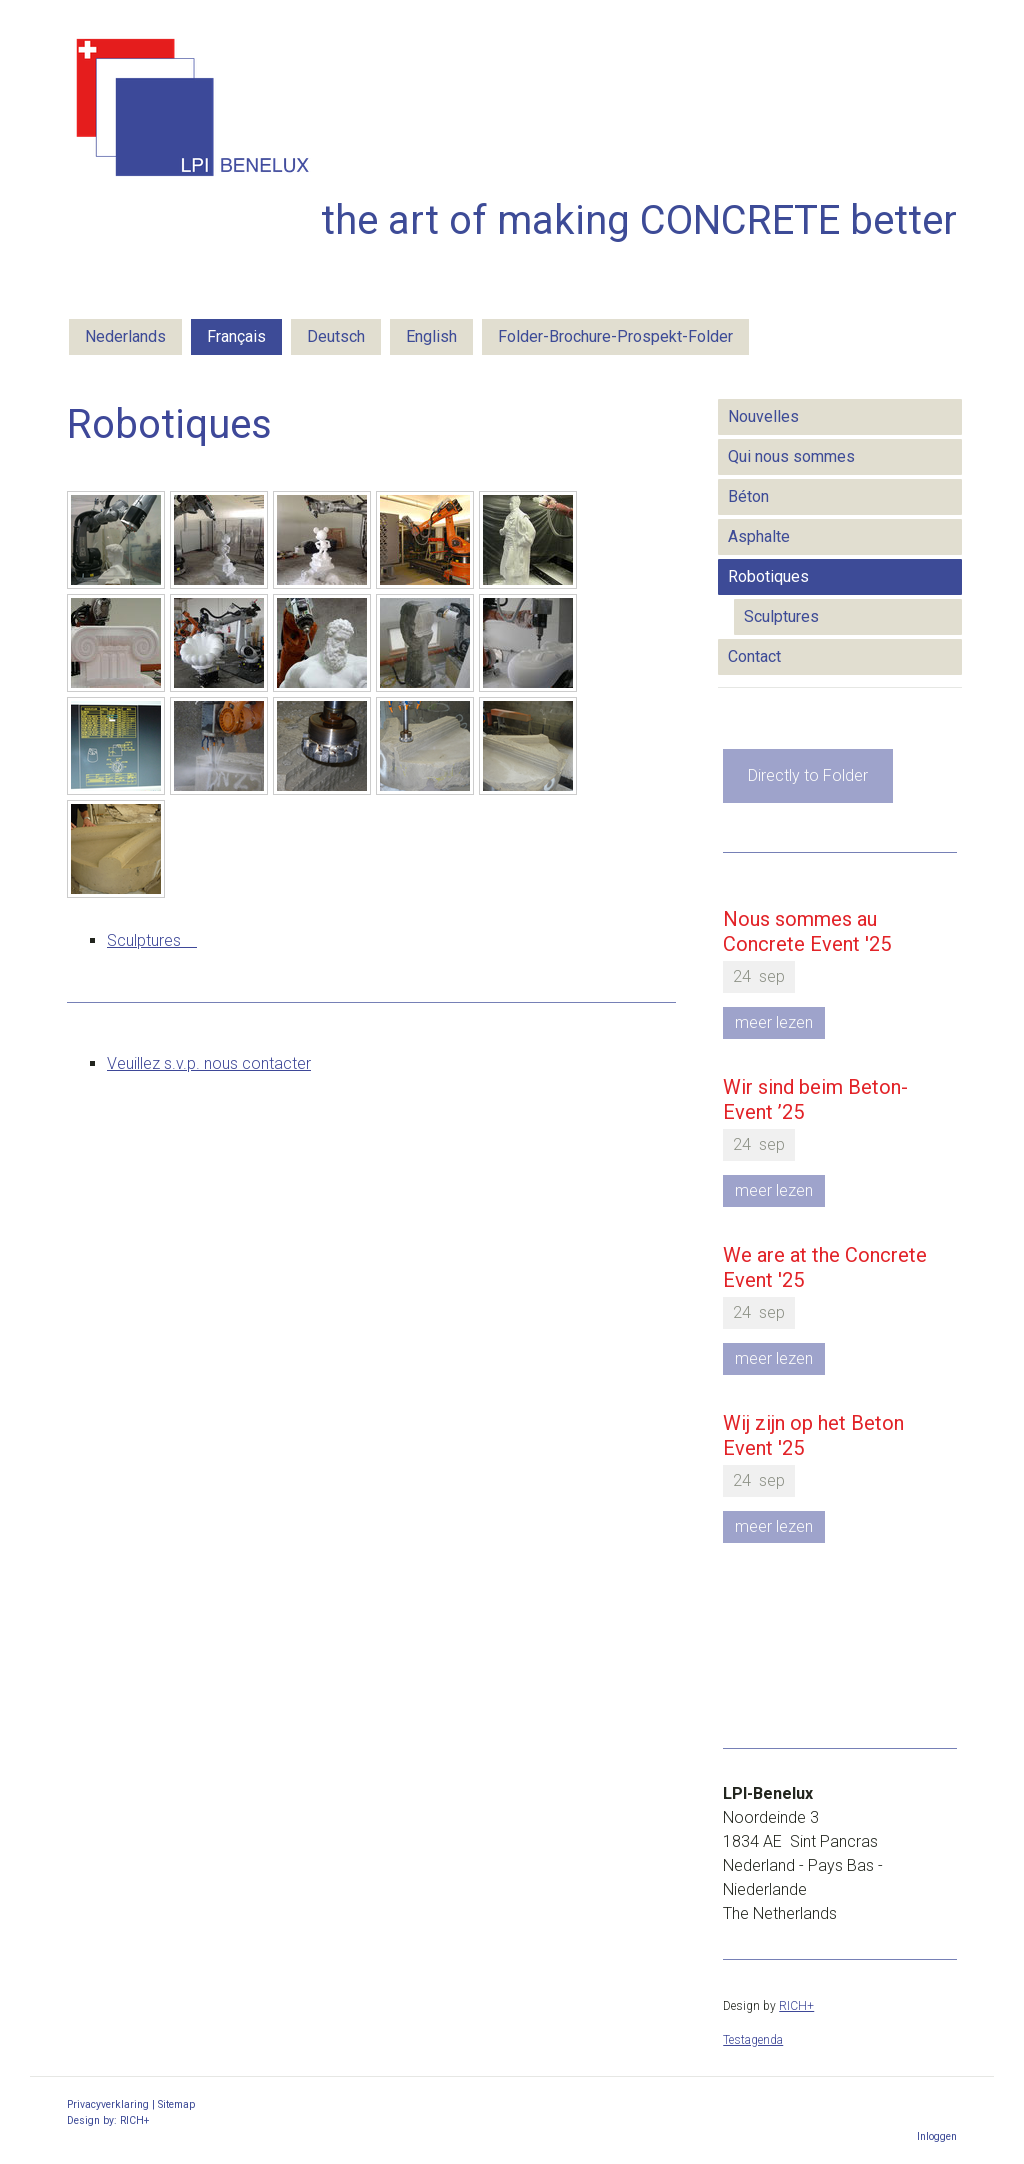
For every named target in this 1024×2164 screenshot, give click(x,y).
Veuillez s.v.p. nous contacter (209, 1063)
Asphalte (759, 536)
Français (236, 336)
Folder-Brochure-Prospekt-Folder (615, 336)
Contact (754, 656)
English (431, 336)
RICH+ (796, 2006)
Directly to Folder (808, 775)
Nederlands (125, 336)
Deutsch (336, 336)
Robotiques (768, 576)
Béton (748, 496)
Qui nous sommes (791, 456)
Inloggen (937, 2136)
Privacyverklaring (108, 2104)
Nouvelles (763, 416)
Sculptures (152, 940)
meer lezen (774, 1022)
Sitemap (176, 2104)
